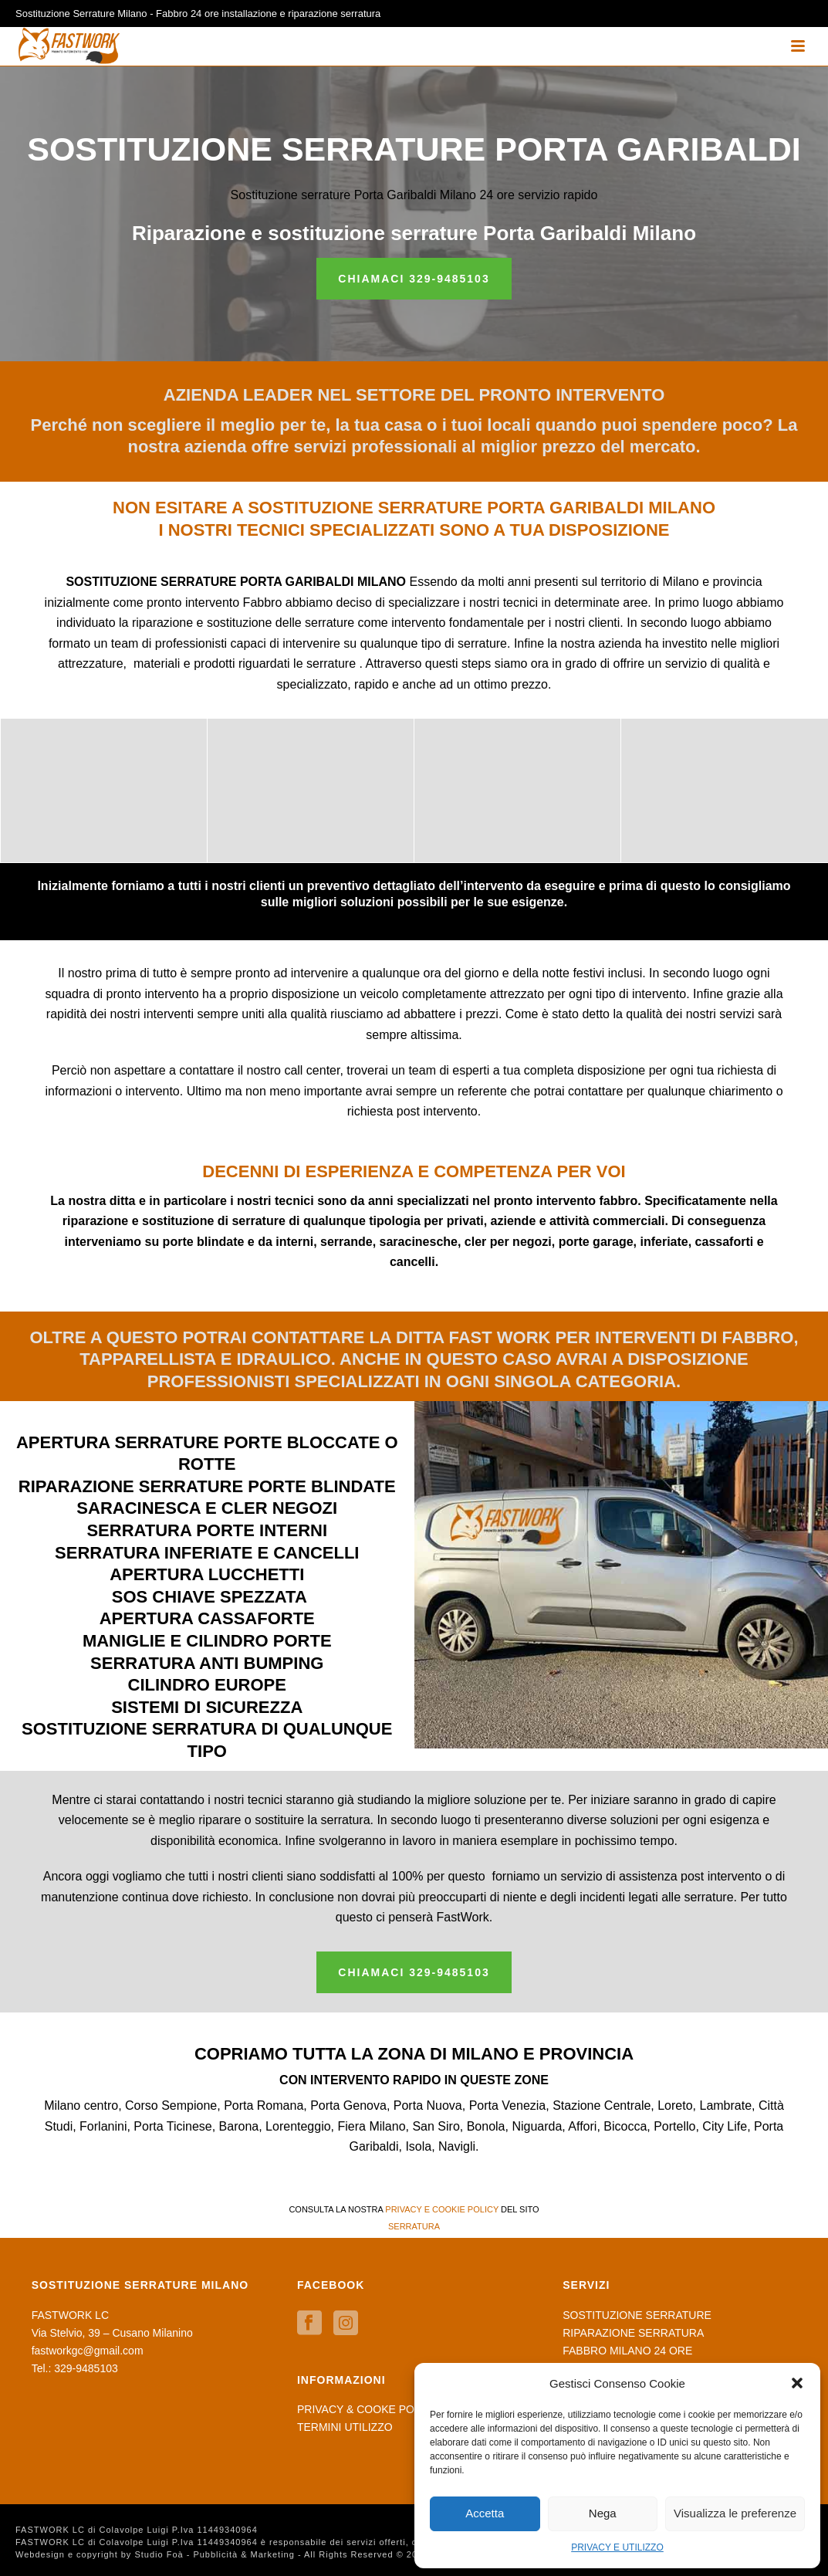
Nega (603, 2513)
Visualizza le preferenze (735, 2513)
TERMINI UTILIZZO (345, 2427)
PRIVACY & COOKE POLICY (367, 2409)
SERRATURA (414, 2226)
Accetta (484, 2513)
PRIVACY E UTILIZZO (617, 2547)
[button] (797, 2383)
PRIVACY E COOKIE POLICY (441, 2209)
